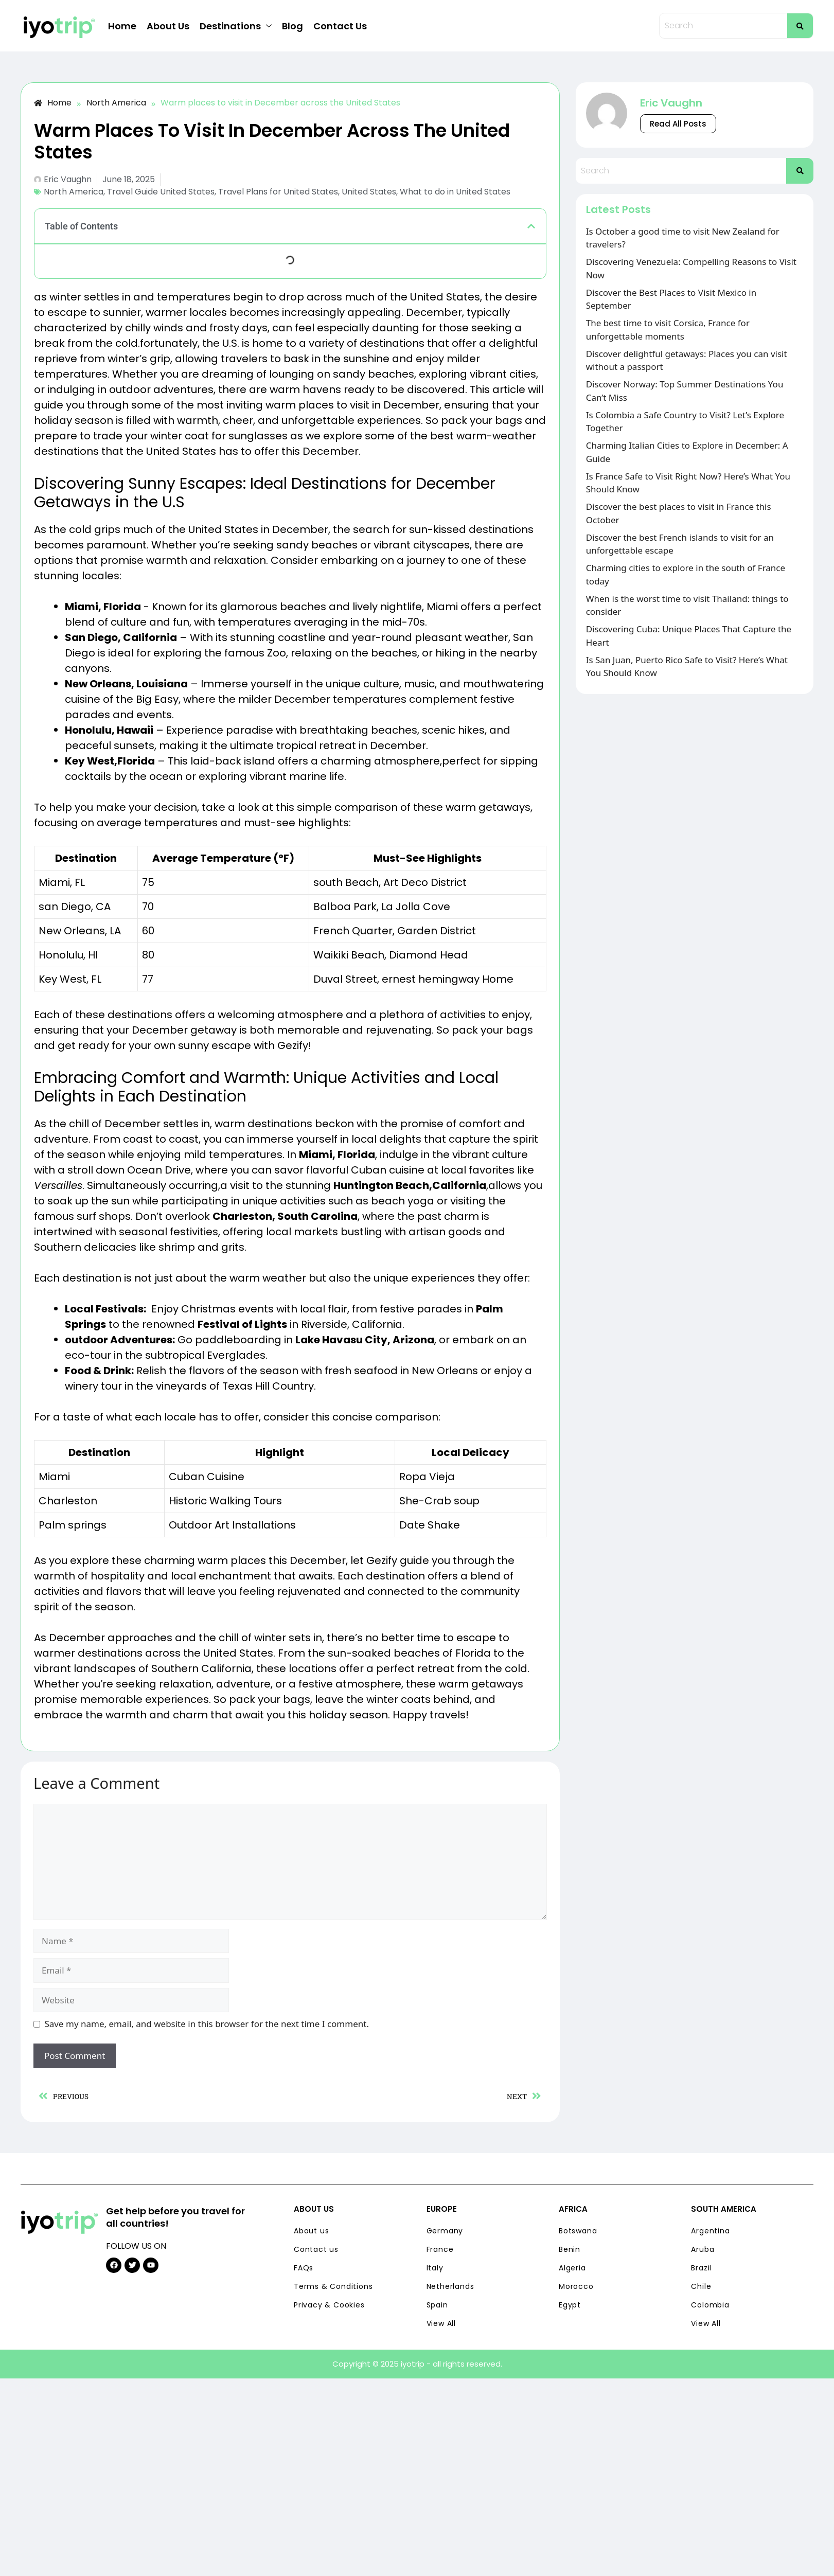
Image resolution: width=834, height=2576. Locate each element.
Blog (292, 26)
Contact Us (340, 26)
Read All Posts (678, 123)
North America (73, 192)
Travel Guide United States (161, 192)
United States (369, 192)
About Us (168, 26)
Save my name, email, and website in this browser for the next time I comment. (207, 2024)
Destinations (236, 26)
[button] (531, 226)
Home (122, 26)
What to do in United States (455, 192)
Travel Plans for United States (278, 192)
